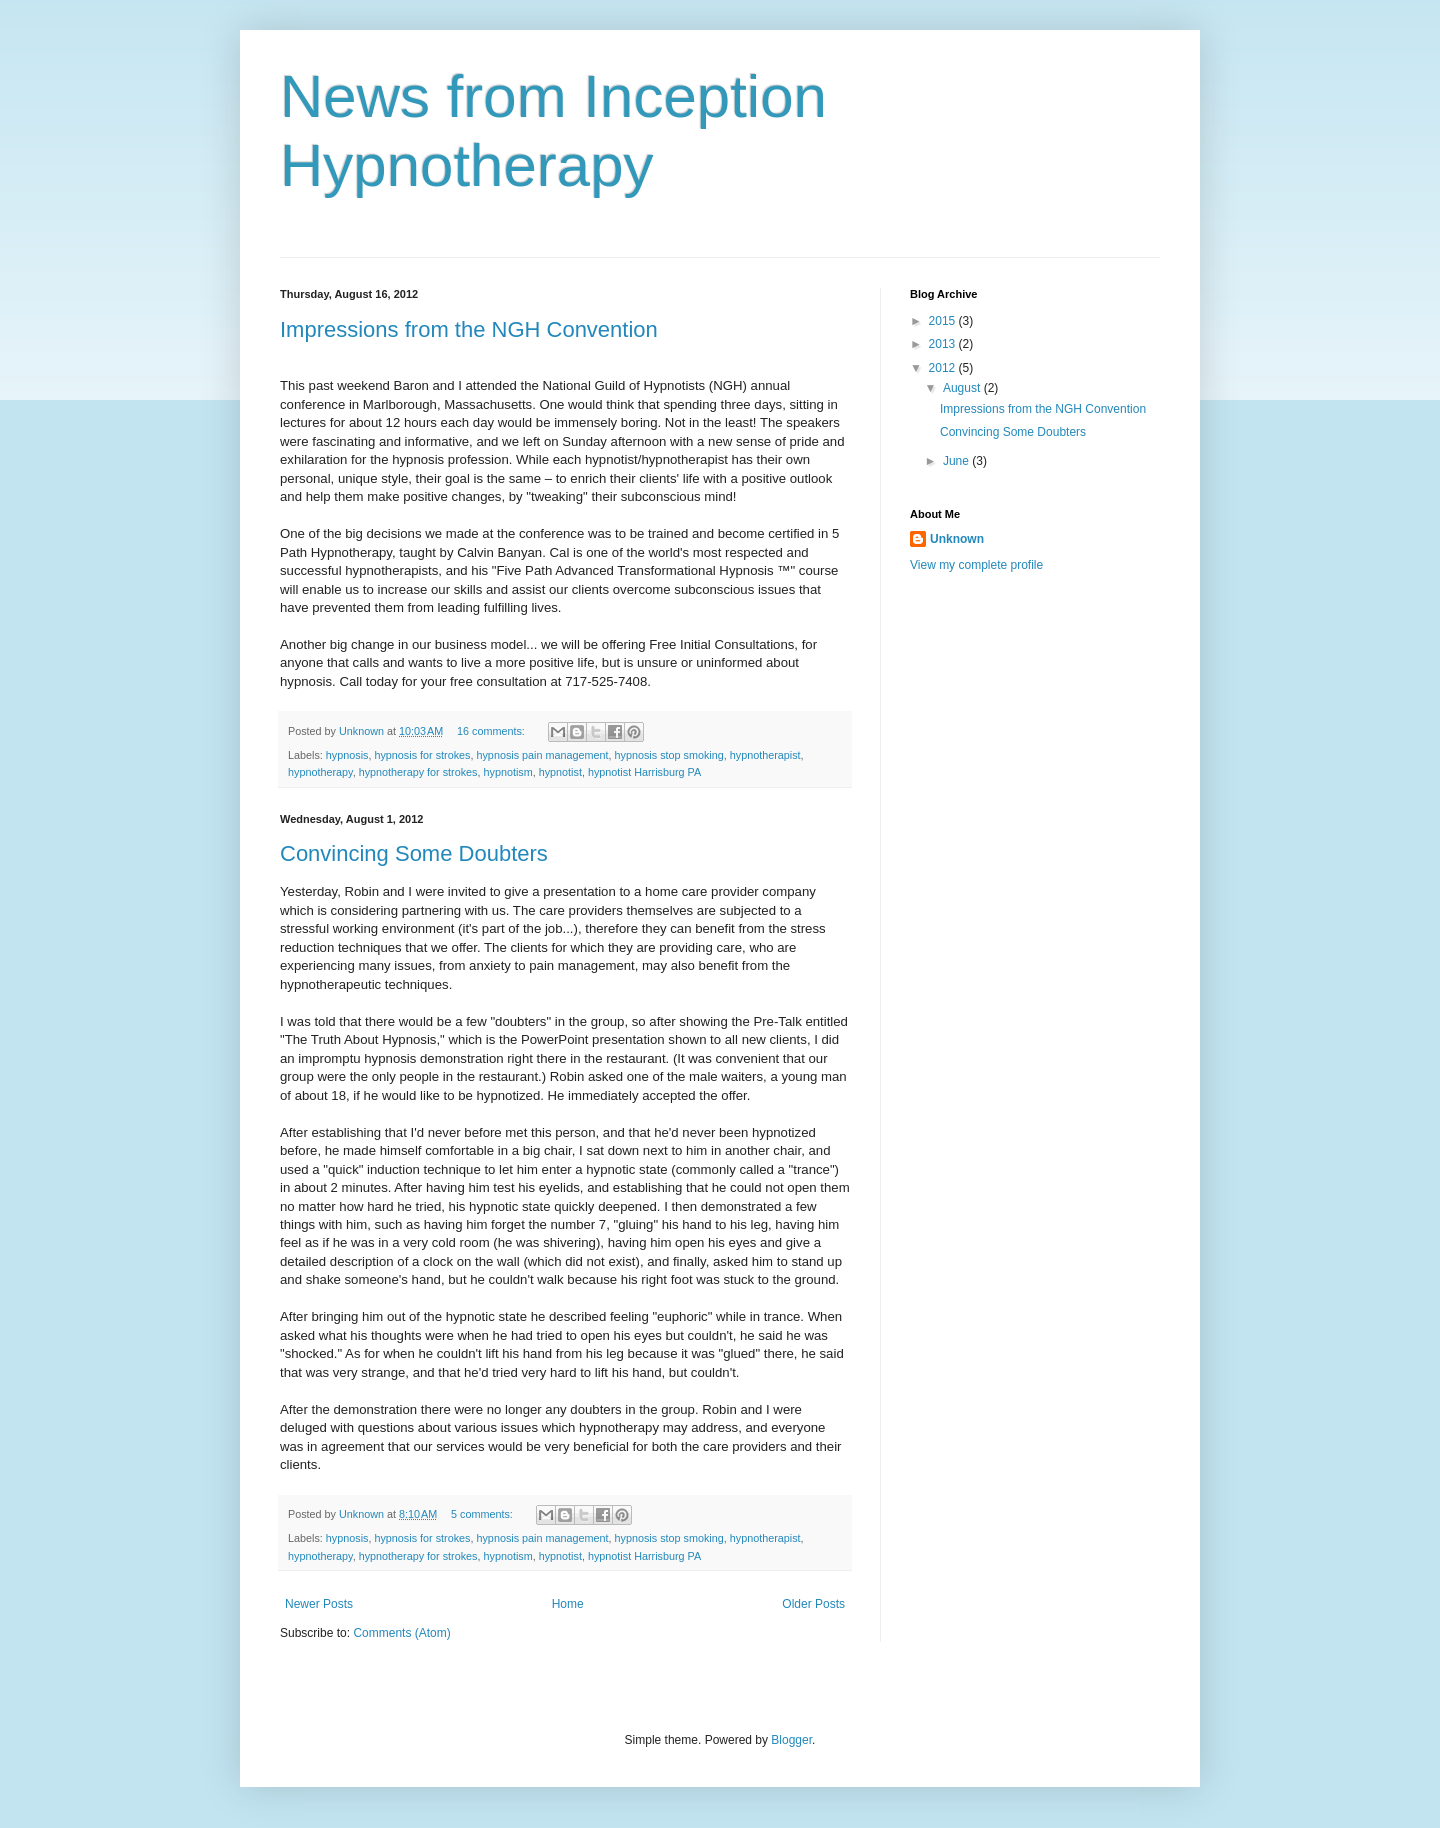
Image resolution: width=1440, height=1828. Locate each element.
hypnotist (560, 772)
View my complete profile (976, 565)
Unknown (957, 539)
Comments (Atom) (401, 1633)
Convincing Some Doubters (414, 853)
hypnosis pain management (542, 755)
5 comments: (483, 1514)
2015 (944, 321)
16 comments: (492, 731)
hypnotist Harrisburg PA (644, 772)
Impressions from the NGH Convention (469, 329)
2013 (944, 344)
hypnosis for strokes (422, 755)
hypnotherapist (765, 755)
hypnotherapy (320, 772)
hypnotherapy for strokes (418, 772)
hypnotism (507, 772)
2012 (944, 368)
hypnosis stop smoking (669, 755)
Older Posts (813, 1604)
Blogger (791, 1740)
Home (568, 1604)
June (957, 461)
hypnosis (347, 755)
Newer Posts (319, 1604)
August (963, 388)
